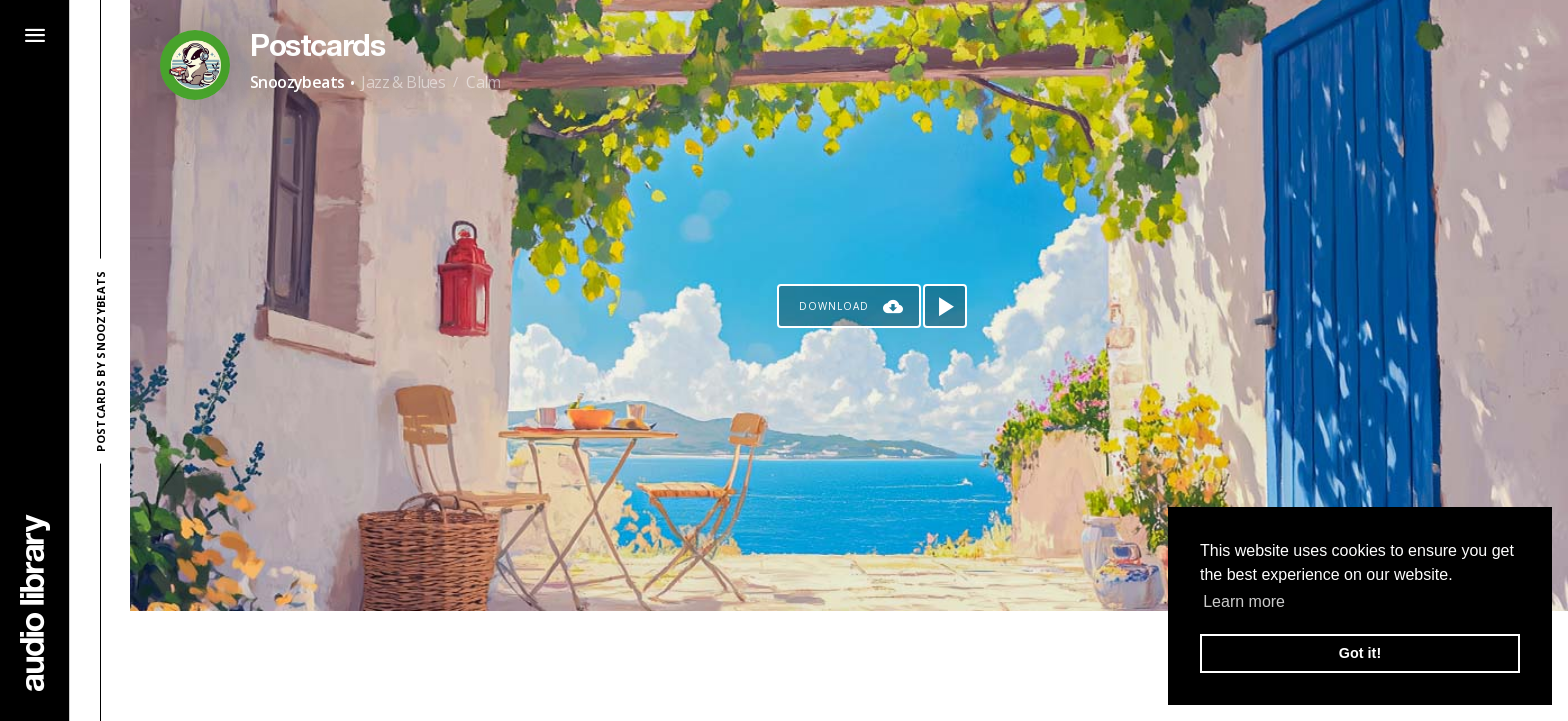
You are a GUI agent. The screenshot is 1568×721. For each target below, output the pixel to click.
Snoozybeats (297, 82)
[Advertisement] (849, 666)
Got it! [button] (1360, 653)
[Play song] (945, 306)
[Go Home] (35, 602)
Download (834, 306)
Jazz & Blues (403, 82)
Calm (483, 82)
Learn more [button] (1244, 601)
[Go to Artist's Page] (195, 65)
